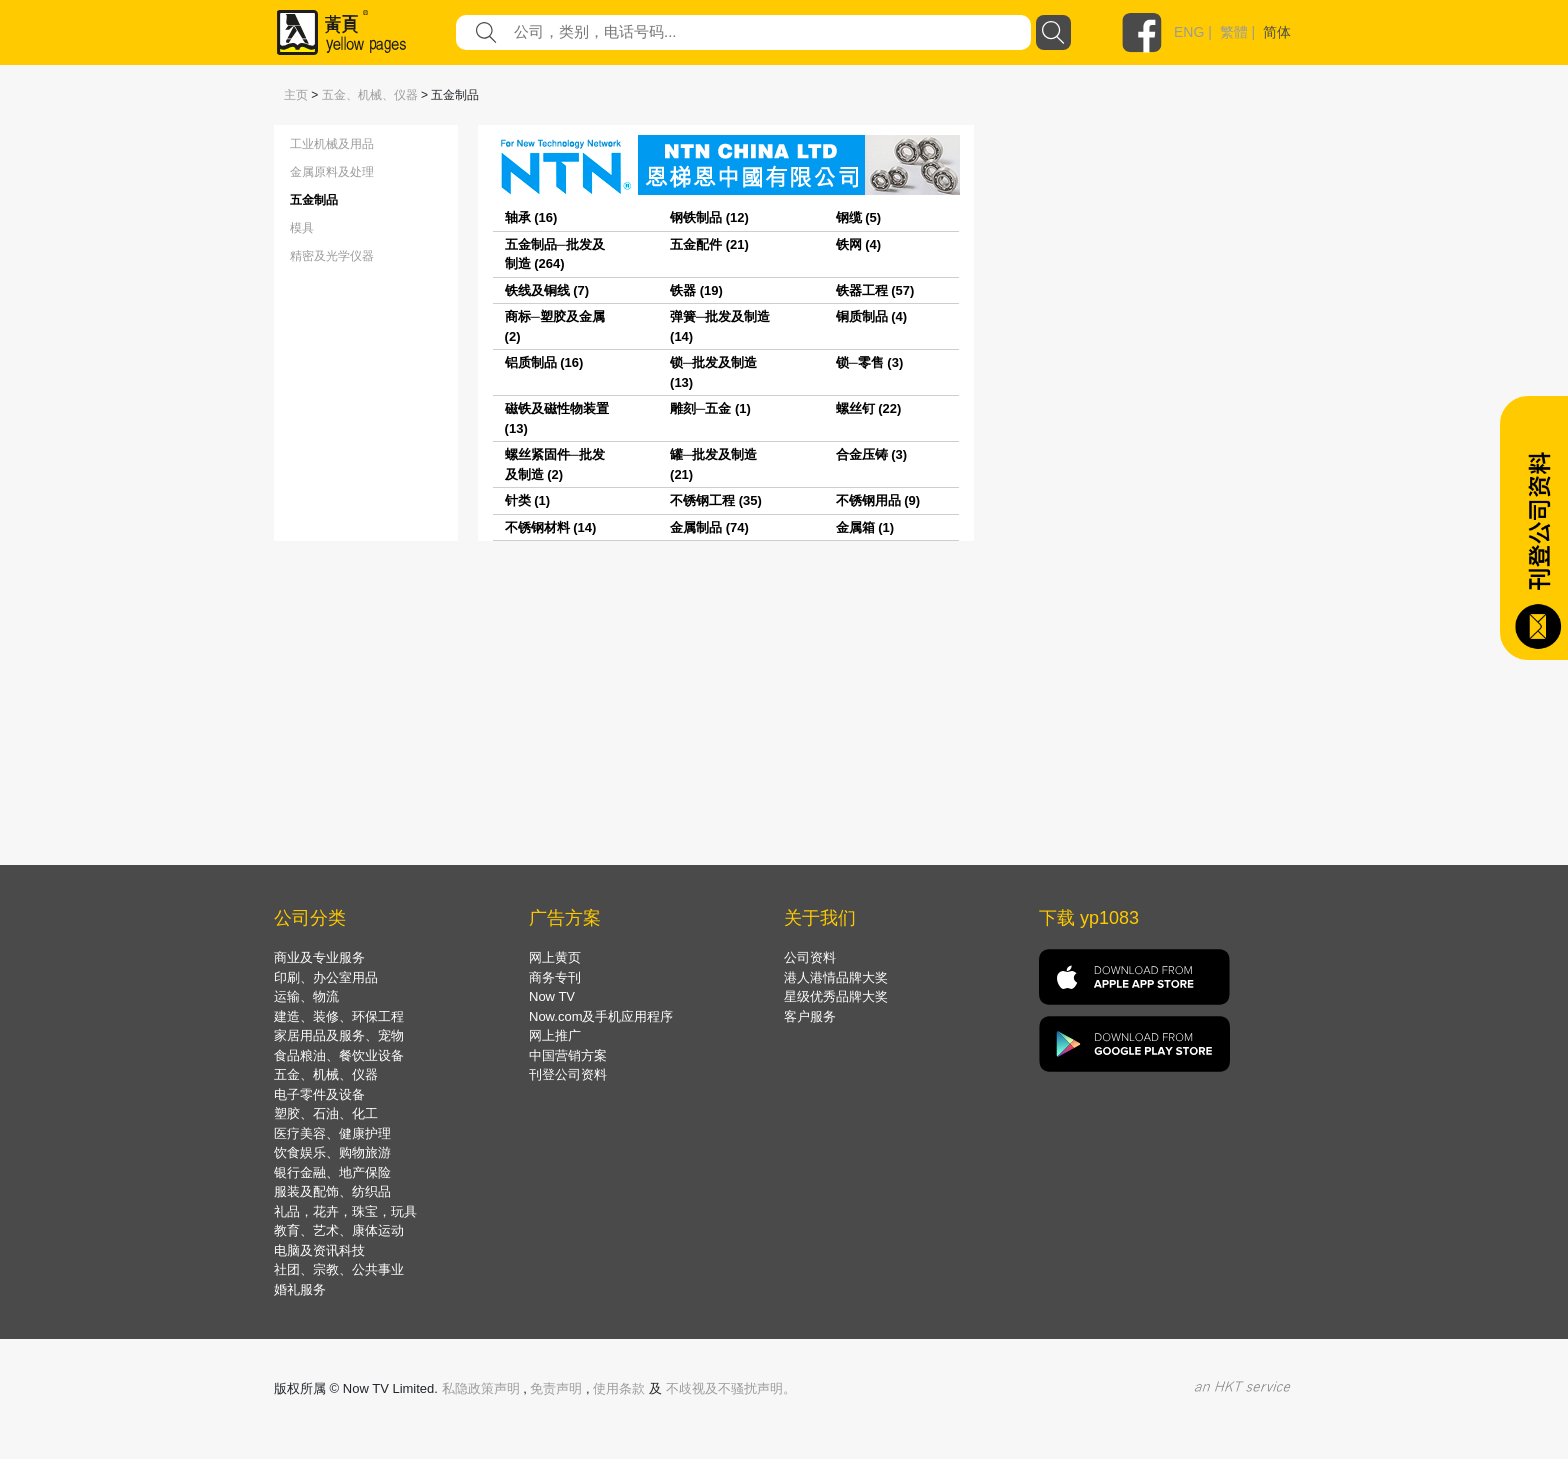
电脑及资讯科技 (319, 1250)
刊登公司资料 (568, 1074)
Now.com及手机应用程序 (601, 1016)
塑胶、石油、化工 (326, 1113)
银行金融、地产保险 (332, 1172)
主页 (296, 95)
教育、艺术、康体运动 (339, 1230)
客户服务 (810, 1016)
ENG (1189, 32)
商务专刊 (555, 977)
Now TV (552, 996)
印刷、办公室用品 (326, 977)
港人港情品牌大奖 (836, 977)
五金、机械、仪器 (370, 95)
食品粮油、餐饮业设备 (339, 1055)
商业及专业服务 (319, 957)
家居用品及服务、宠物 (339, 1035)
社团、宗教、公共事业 (339, 1269)
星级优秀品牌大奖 (836, 996)
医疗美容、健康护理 (332, 1133)
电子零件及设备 (319, 1094)
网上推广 (555, 1035)
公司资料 (810, 957)
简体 (1277, 32)
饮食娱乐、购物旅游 (332, 1152)
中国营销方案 (568, 1055)
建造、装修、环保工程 (339, 1016)
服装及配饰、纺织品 (332, 1191)
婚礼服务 (300, 1289)
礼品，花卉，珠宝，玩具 (345, 1211)
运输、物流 (306, 996)
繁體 (1234, 32)
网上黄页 (555, 957)
